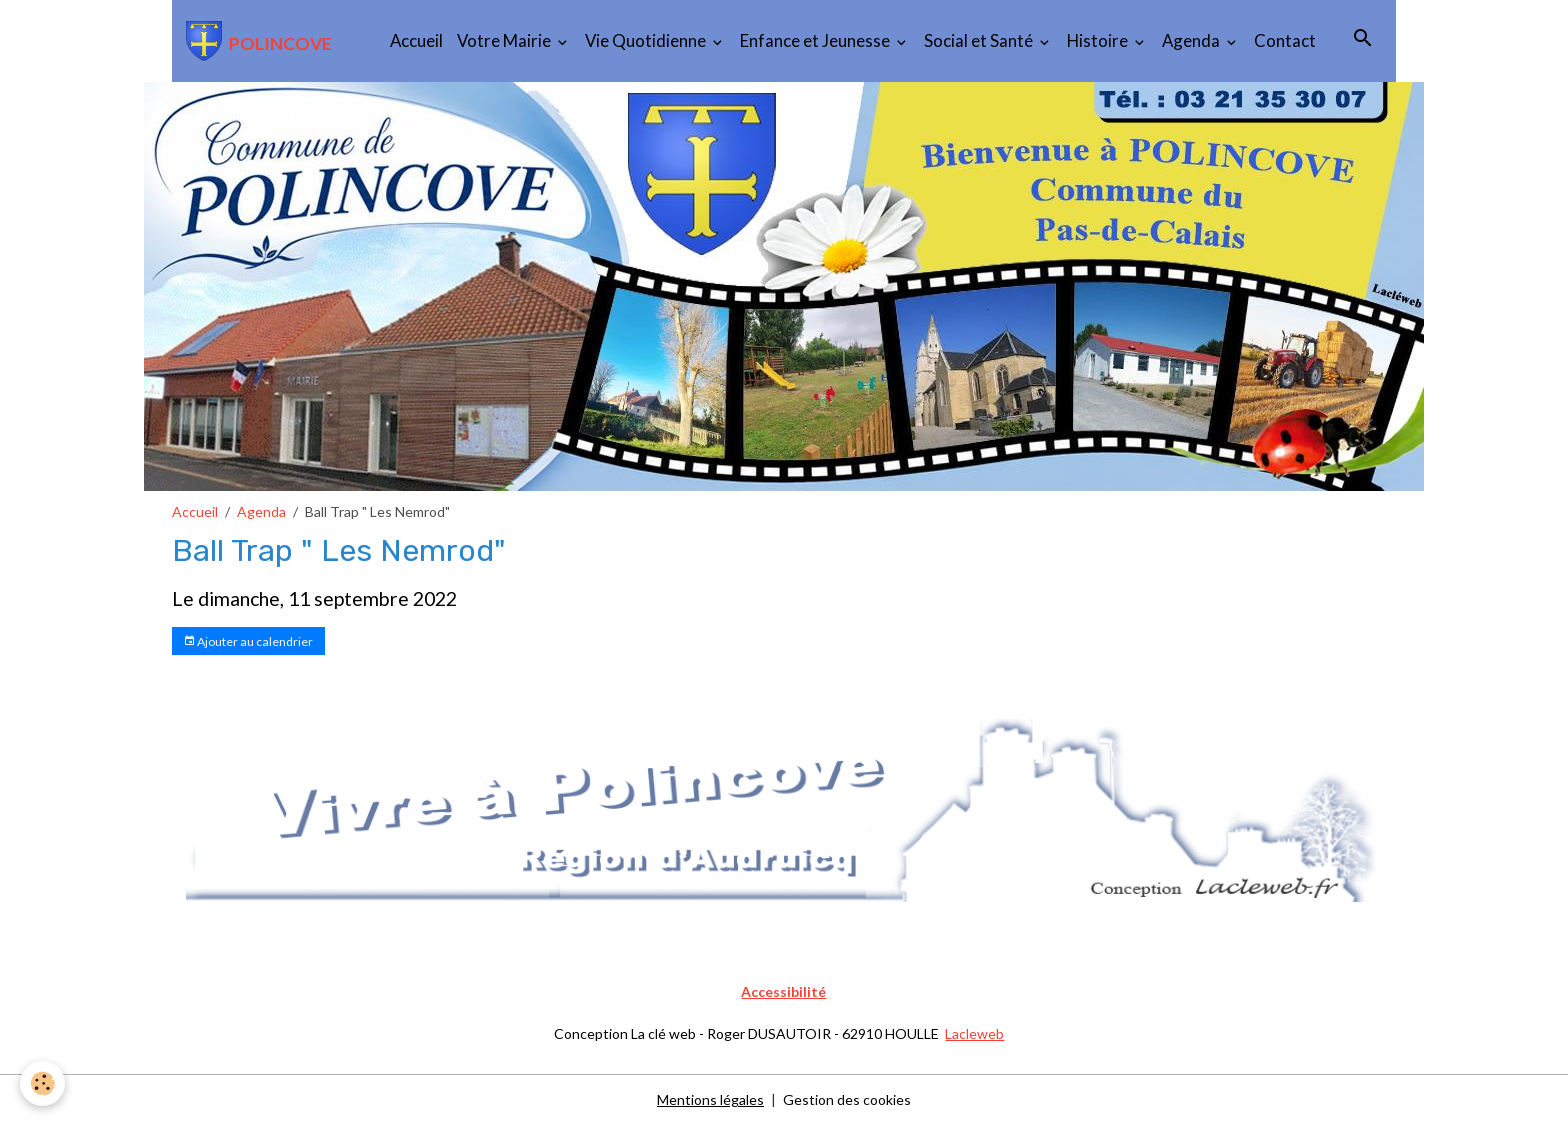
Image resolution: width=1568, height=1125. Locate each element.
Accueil (416, 40)
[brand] (259, 41)
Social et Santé (980, 40)
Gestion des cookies (847, 1099)
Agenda (1192, 40)
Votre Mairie (505, 40)
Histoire (1099, 40)
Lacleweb (974, 1033)
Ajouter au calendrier (248, 641)
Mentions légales (710, 1099)
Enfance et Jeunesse (816, 40)
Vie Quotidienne (647, 40)
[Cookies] (42, 1083)
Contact (1285, 40)
